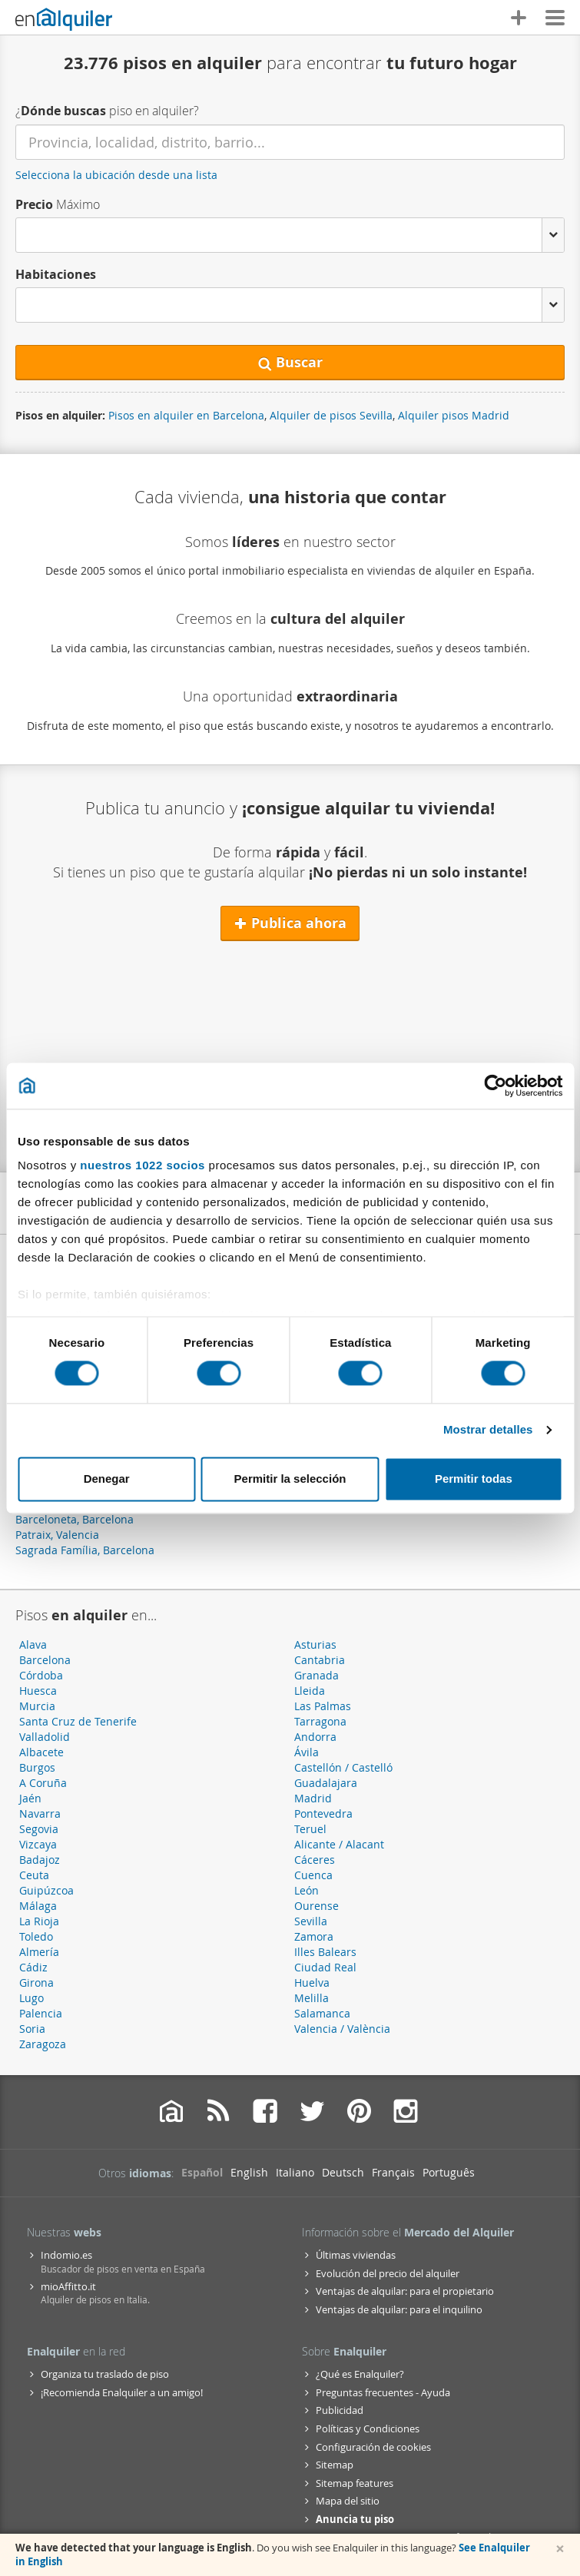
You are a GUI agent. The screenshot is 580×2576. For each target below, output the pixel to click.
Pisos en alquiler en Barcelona (186, 415)
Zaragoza (42, 2044)
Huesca (38, 1690)
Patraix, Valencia (57, 1534)
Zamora (313, 1936)
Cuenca (313, 1875)
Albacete (41, 1752)
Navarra (40, 1813)
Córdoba (41, 1675)
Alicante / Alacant (339, 1844)
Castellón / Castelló (343, 1767)
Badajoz (39, 1859)
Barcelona (45, 1660)
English (249, 2172)
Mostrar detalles (488, 1430)
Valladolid (44, 1736)
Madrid (313, 1798)
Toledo (36, 1936)
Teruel (310, 1829)
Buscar (290, 362)
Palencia (40, 2013)
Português (449, 2172)
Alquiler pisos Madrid (453, 415)
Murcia (37, 1706)
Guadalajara (325, 1782)
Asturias (315, 1644)
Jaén (30, 1798)
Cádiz (33, 1967)
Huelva (312, 1982)
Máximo (57, 204)
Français (393, 2172)
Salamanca (322, 2013)
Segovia (38, 1829)
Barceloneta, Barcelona (74, 1519)
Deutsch (343, 2172)
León (306, 1890)
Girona (36, 1982)
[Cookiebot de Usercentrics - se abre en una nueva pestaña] (495, 1085)
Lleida (309, 1690)
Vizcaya (38, 1844)
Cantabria (319, 1660)
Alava (33, 1644)
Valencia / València (342, 2028)
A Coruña (43, 1782)
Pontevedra (323, 1813)
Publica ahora (290, 923)
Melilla (311, 1998)
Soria (32, 2028)
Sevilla (310, 1921)
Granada (316, 1675)
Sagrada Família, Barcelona (84, 1550)
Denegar (107, 1478)
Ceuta (34, 1875)
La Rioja (39, 1921)
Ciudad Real (325, 1967)
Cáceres (314, 1859)
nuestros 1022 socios (142, 1165)
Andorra (315, 1736)
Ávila (306, 1752)
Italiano (295, 2172)
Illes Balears (325, 1951)
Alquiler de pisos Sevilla (331, 415)
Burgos (37, 1767)
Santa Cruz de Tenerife (78, 1721)
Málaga (38, 1905)
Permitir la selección (290, 1478)
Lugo (31, 1998)
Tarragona (320, 1721)
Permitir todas (473, 1478)
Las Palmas (322, 1706)
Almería (39, 1951)
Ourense (316, 1905)
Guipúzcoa (46, 1890)
